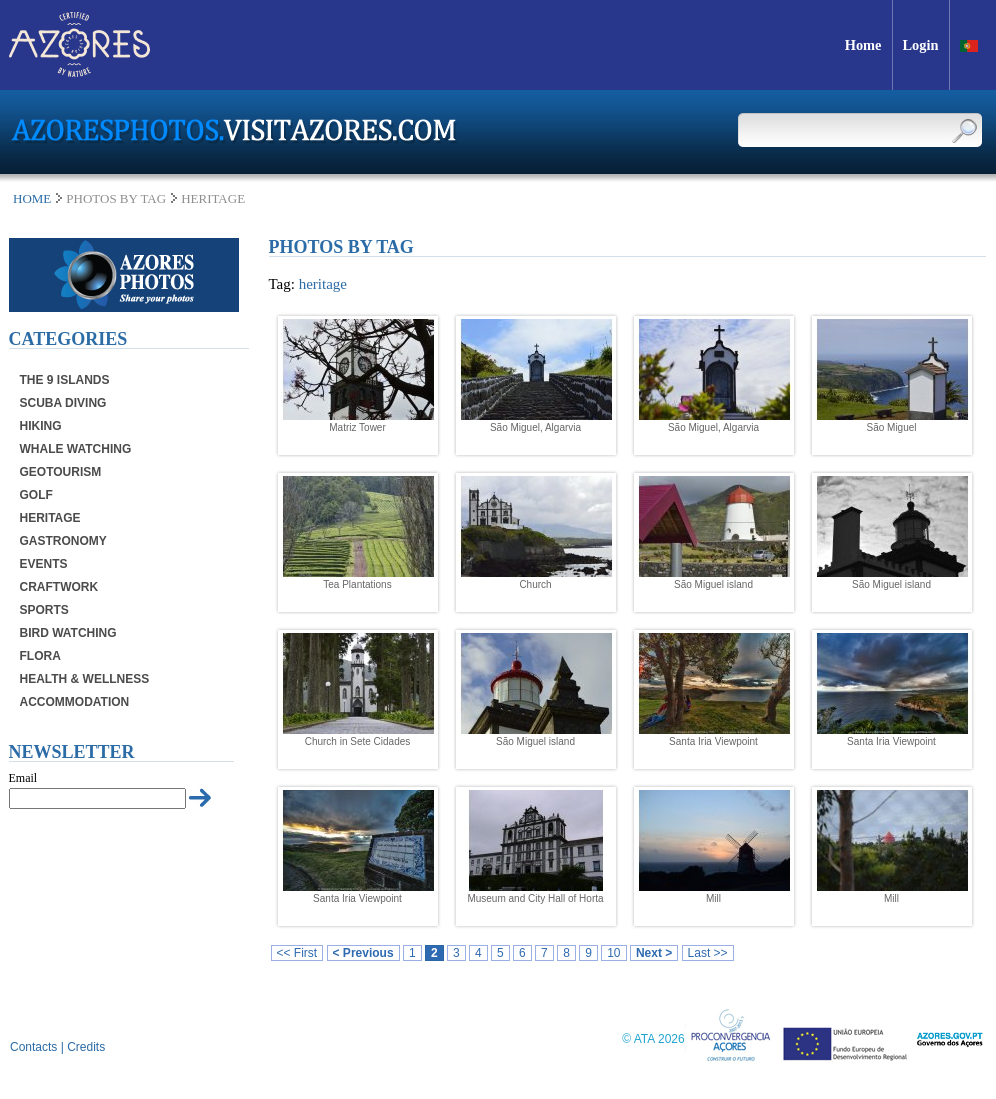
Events (44, 564)
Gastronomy (63, 541)
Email (23, 778)
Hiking (41, 426)
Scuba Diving (63, 403)
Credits (86, 1047)
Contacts (33, 1047)
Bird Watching (68, 633)
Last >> (708, 953)
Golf (36, 495)
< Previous (363, 953)
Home (32, 198)
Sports (44, 610)
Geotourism (61, 472)
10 (613, 953)
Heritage (50, 518)
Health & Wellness (85, 679)
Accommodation (75, 702)
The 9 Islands (65, 380)
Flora (40, 656)
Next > (654, 953)
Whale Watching (76, 449)
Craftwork (59, 587)
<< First (297, 953)
